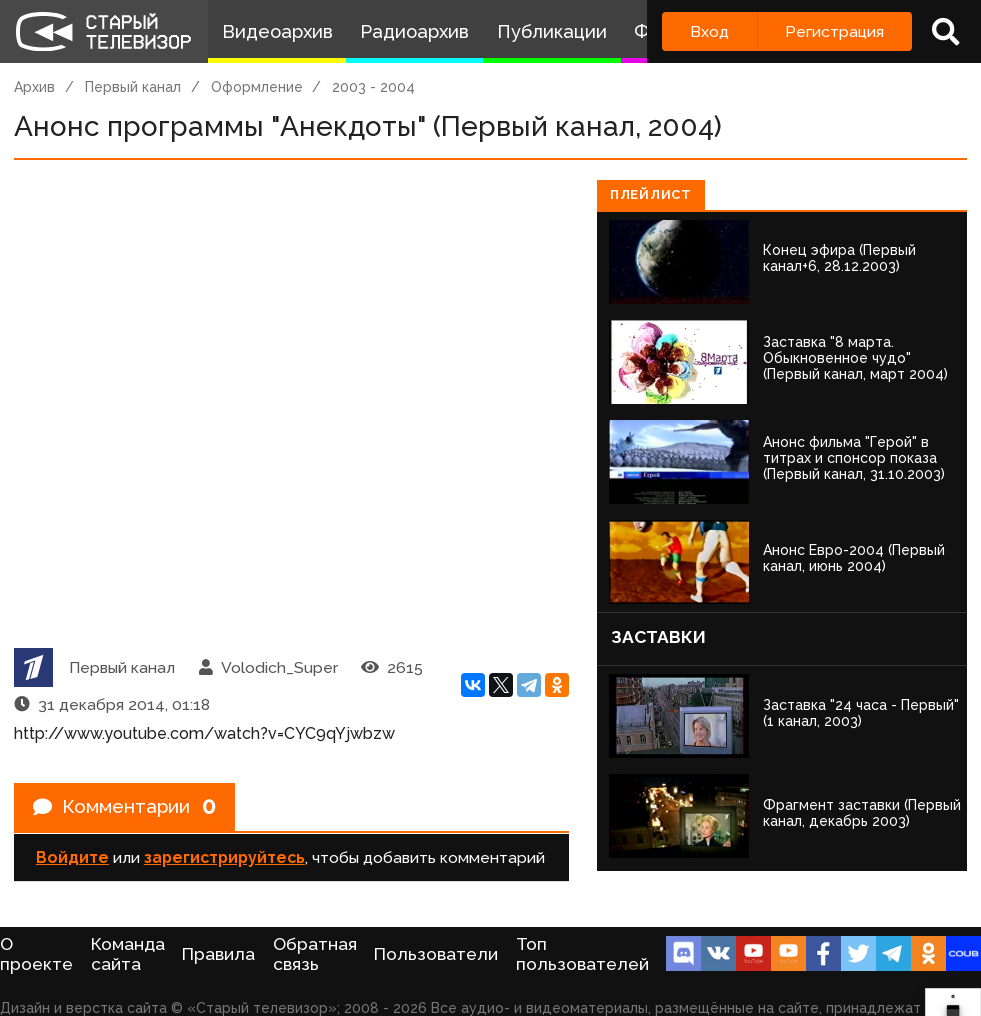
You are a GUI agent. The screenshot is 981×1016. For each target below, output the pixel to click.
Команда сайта (128, 954)
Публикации (552, 31)
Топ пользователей (582, 954)
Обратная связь (315, 954)
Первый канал (133, 87)
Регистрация (834, 31)
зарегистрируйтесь (224, 860)
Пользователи (436, 954)
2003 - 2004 (373, 87)
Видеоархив (277, 31)
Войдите (72, 860)
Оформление (257, 87)
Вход (709, 31)
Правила (218, 954)
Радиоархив (414, 31)
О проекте (36, 954)
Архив (34, 87)
